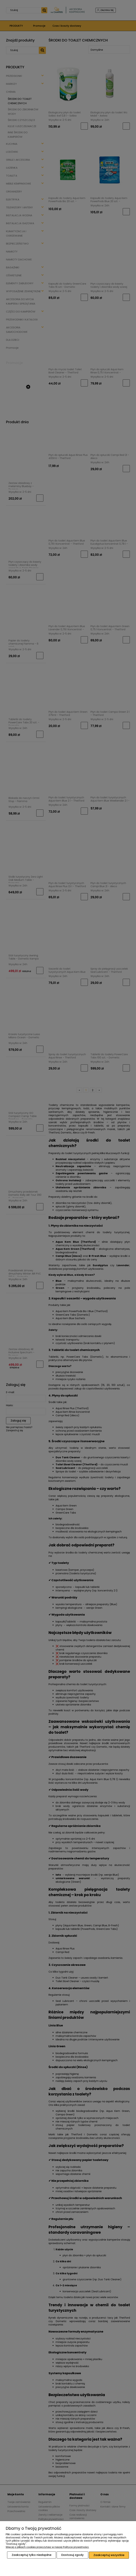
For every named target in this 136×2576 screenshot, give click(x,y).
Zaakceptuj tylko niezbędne (31, 2555)
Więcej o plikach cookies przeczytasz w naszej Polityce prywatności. (47, 2547)
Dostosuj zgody (72, 2555)
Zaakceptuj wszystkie (109, 2555)
